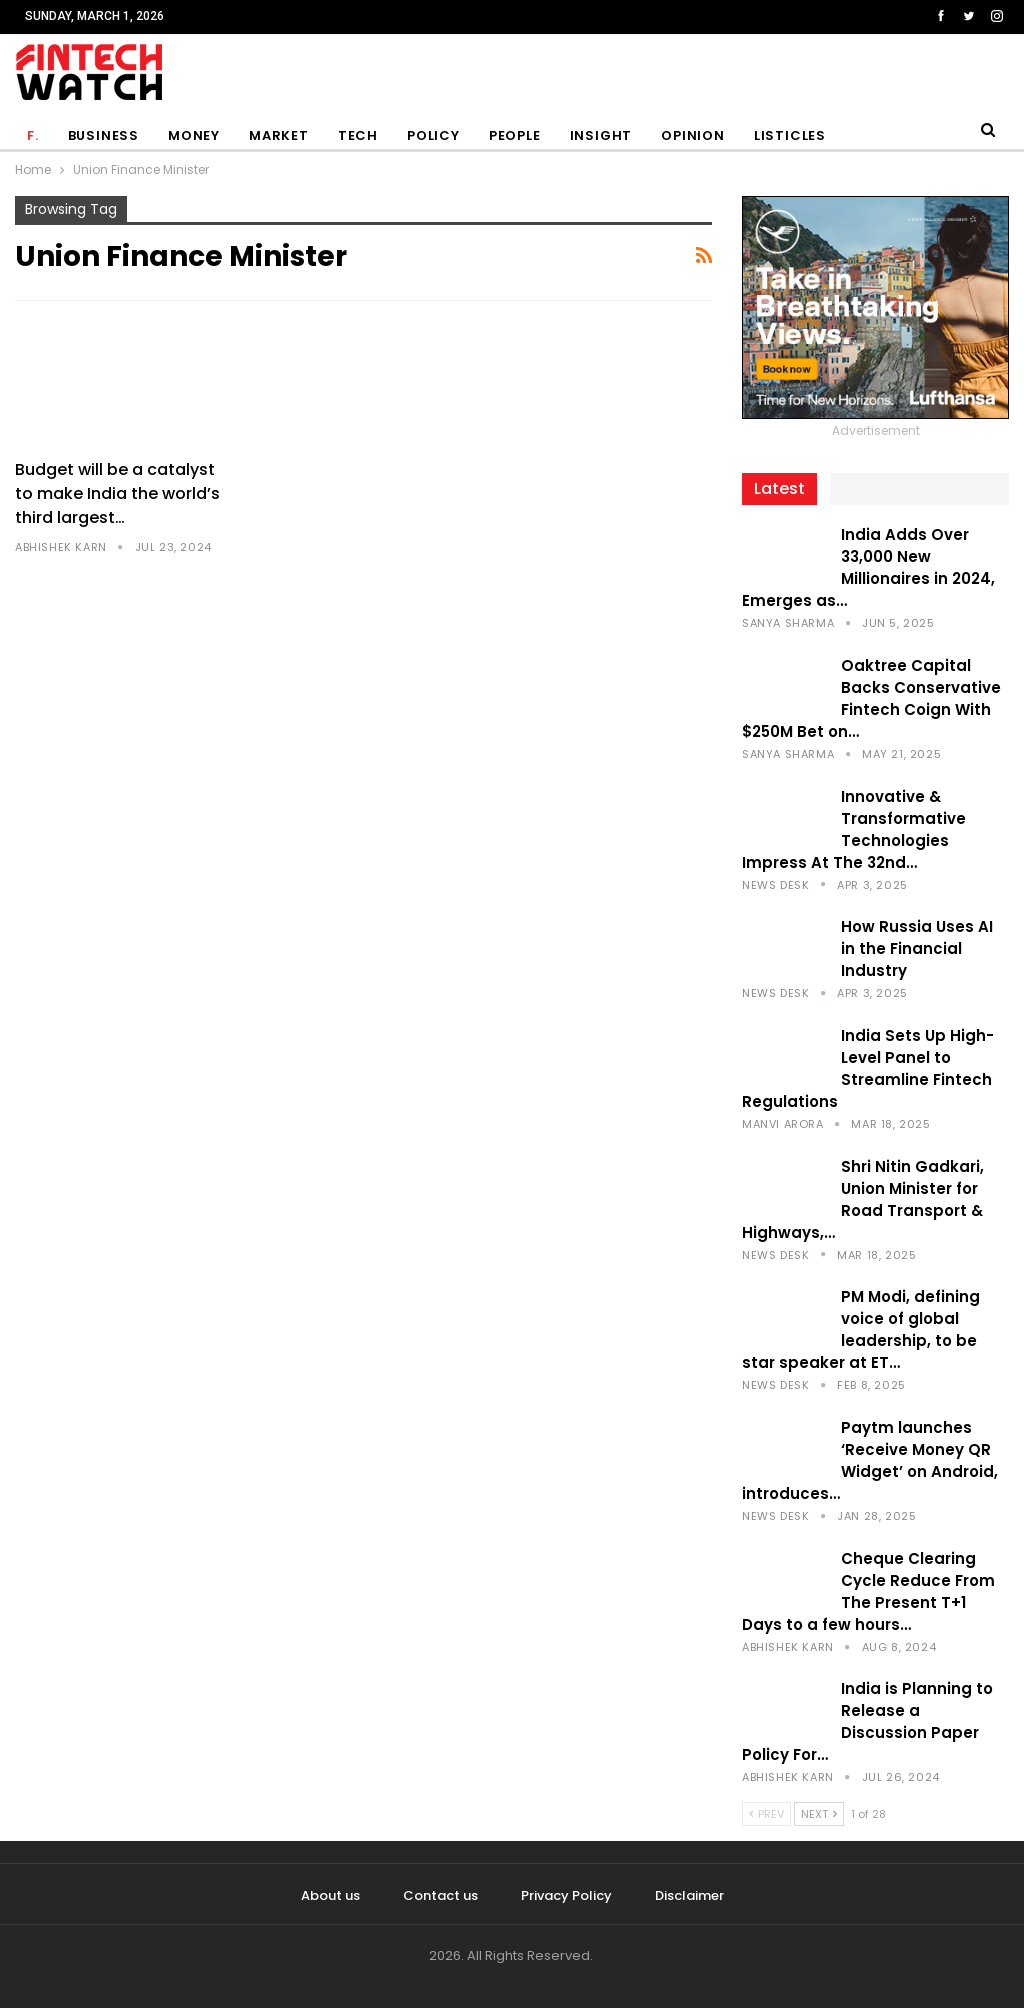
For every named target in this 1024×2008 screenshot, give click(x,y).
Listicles (790, 135)
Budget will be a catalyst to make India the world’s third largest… (117, 493)
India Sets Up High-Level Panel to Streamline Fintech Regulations (868, 1068)
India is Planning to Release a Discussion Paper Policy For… (867, 1721)
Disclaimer (689, 1895)
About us (330, 1895)
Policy (433, 135)
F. (33, 135)
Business (103, 135)
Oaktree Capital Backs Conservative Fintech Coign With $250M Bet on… (871, 698)
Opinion (693, 135)
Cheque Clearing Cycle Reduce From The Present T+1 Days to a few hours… (868, 1591)
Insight (601, 135)
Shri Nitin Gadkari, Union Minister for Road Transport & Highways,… (863, 1199)
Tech (358, 135)
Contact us (440, 1895)
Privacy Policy (566, 1895)
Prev (766, 1814)
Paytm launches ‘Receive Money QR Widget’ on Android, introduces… (870, 1460)
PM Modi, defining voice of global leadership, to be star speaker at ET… (861, 1329)
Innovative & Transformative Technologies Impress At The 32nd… (854, 829)
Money (194, 135)
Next (819, 1814)
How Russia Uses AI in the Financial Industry (917, 948)
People (515, 135)
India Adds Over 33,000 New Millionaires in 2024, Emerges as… (868, 567)
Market (279, 135)
